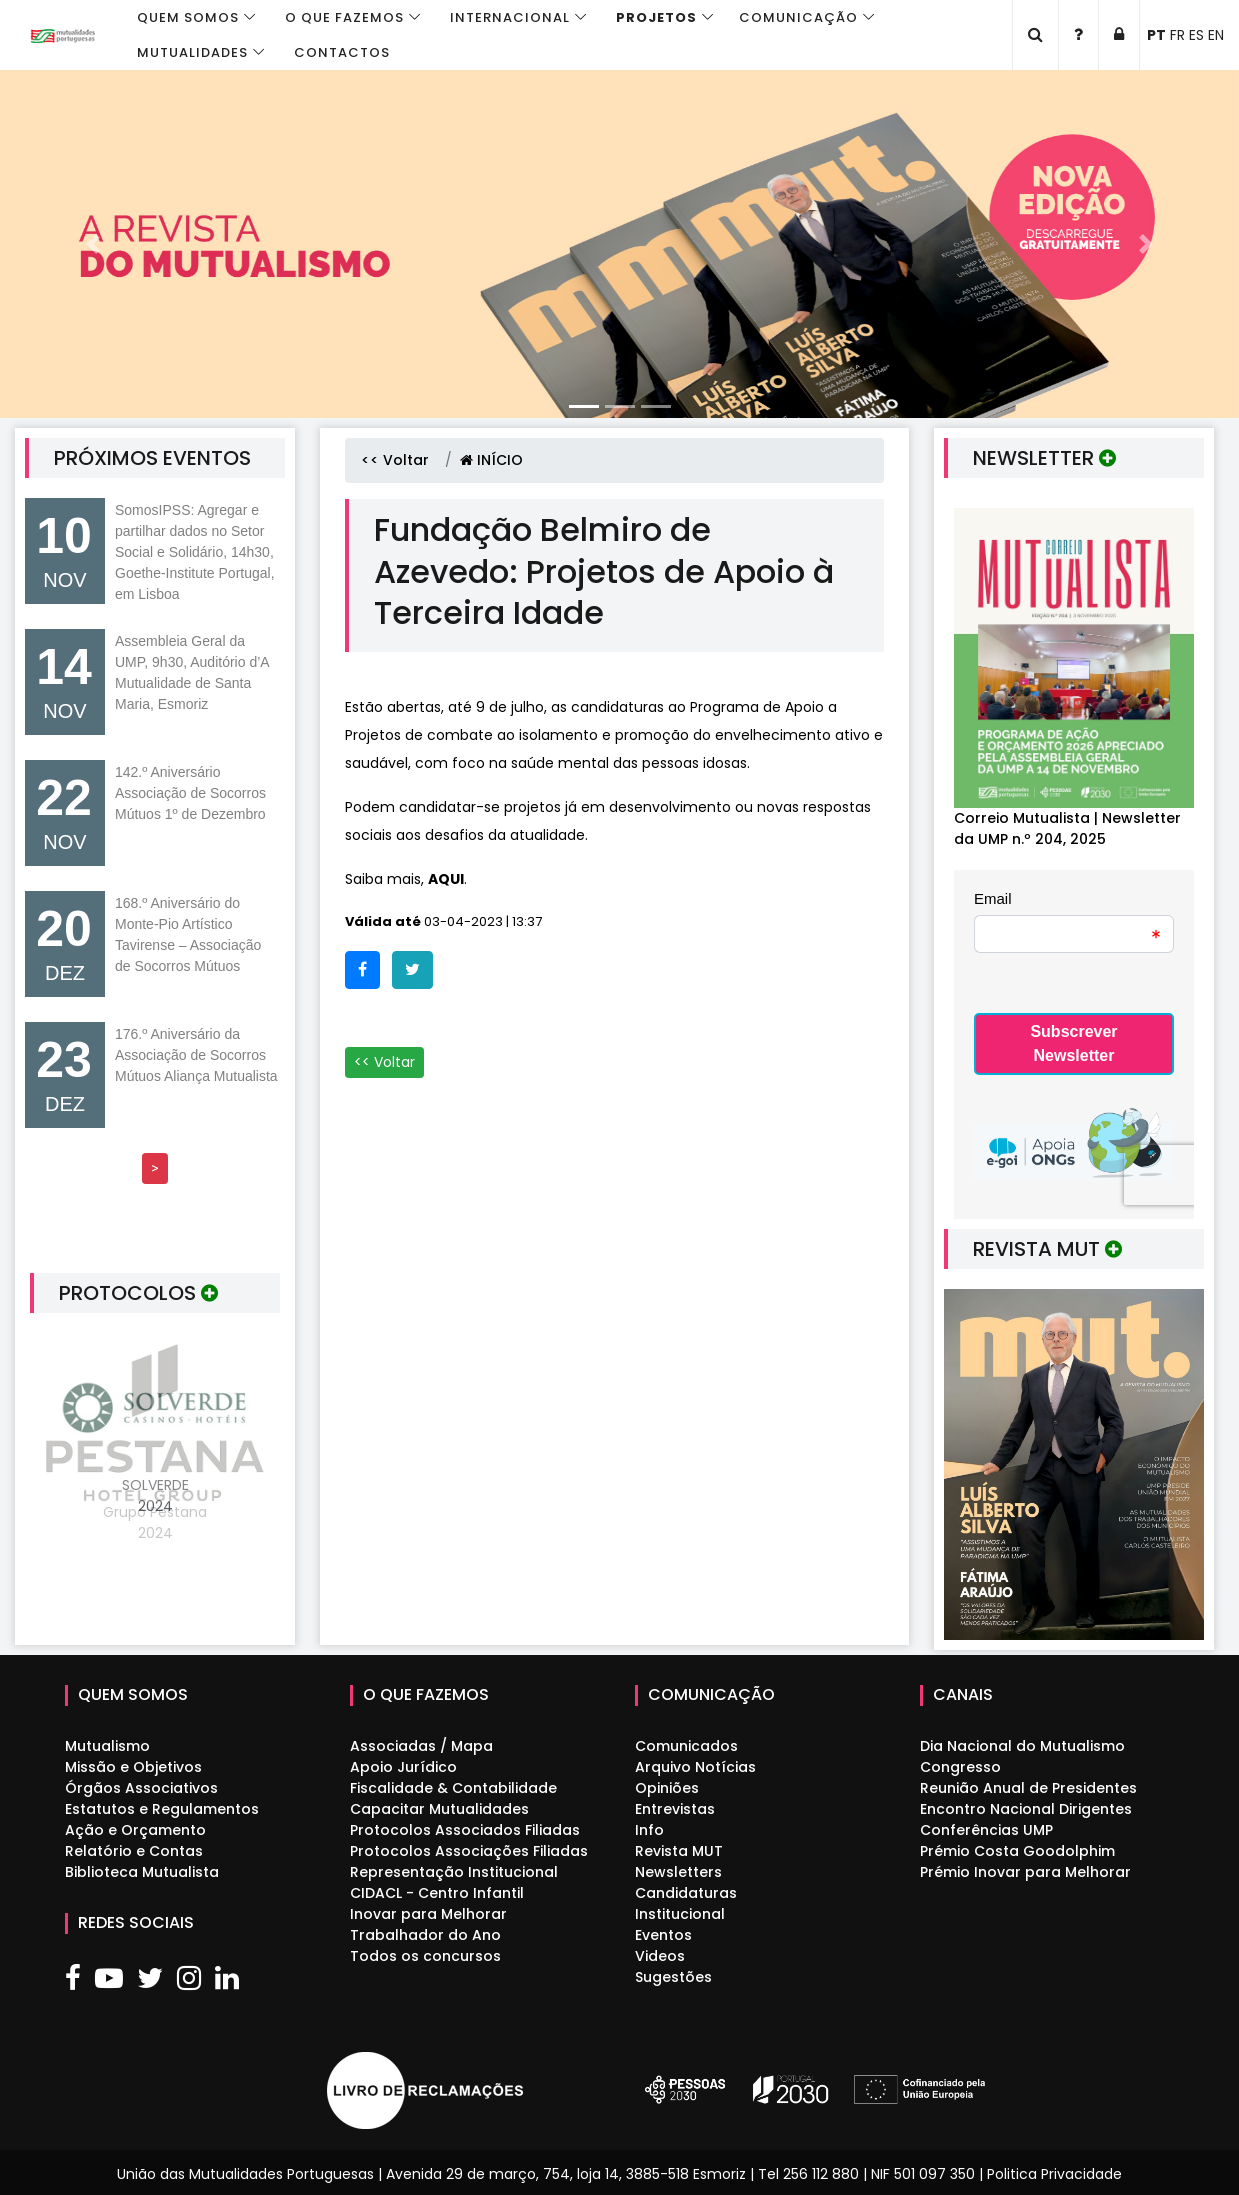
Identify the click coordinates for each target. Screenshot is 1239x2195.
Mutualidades (192, 52)
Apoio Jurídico (403, 1767)
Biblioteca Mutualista (142, 1872)
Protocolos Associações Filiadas (469, 1851)
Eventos (663, 1935)
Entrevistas (675, 1809)
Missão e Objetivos (133, 1767)
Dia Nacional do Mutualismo (1022, 1746)
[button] (93, 244)
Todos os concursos (425, 1956)
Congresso (960, 1767)
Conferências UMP (986, 1830)
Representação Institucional (454, 1872)
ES (1196, 35)
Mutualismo (107, 1746)
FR (1177, 35)
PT (1156, 35)
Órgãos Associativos (141, 1788)
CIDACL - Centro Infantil (437, 1893)
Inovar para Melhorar (428, 1914)
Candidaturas (686, 1893)
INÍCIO (491, 460)
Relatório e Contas (134, 1851)
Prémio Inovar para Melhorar (1025, 1872)
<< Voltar (395, 460)
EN (1216, 35)
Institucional (680, 1914)
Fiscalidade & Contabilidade (453, 1788)
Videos (660, 1956)
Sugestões (673, 1977)
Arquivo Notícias (695, 1767)
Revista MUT (679, 1851)
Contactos (342, 52)
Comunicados (686, 1746)
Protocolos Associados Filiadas (465, 1830)
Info (649, 1830)
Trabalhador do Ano (425, 1935)
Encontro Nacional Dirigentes (1026, 1809)
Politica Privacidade (1054, 2174)
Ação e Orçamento (135, 1830)
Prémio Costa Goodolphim (1017, 1851)
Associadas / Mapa (421, 1746)
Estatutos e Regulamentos (162, 1809)
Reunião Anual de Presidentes (1028, 1788)
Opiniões (667, 1788)
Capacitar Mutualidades (439, 1809)
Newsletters (678, 1872)
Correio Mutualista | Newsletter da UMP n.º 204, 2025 (1067, 828)
